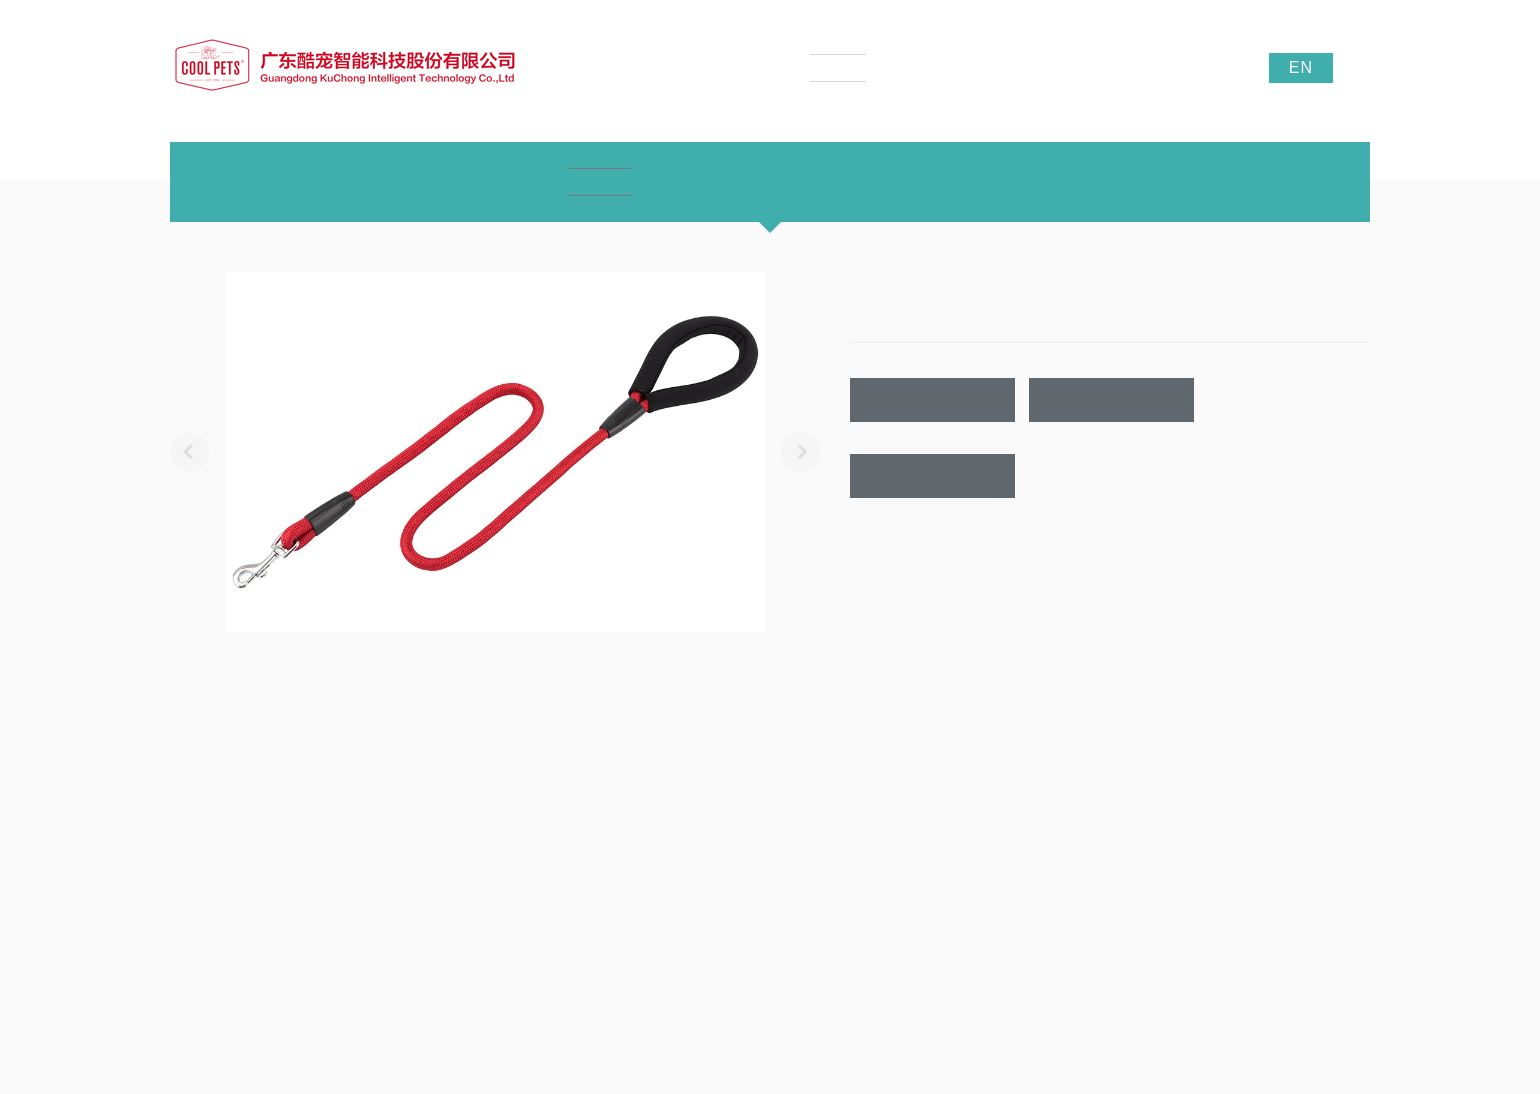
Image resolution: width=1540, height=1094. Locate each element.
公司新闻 (634, 819)
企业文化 (194, 849)
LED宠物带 (419, 909)
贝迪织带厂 (1320, 990)
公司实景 (194, 909)
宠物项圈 (414, 849)
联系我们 (933, 476)
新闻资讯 (638, 780)
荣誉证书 (194, 879)
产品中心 (418, 780)
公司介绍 (194, 819)
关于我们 (198, 780)
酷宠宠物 (1255, 990)
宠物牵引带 (420, 879)
